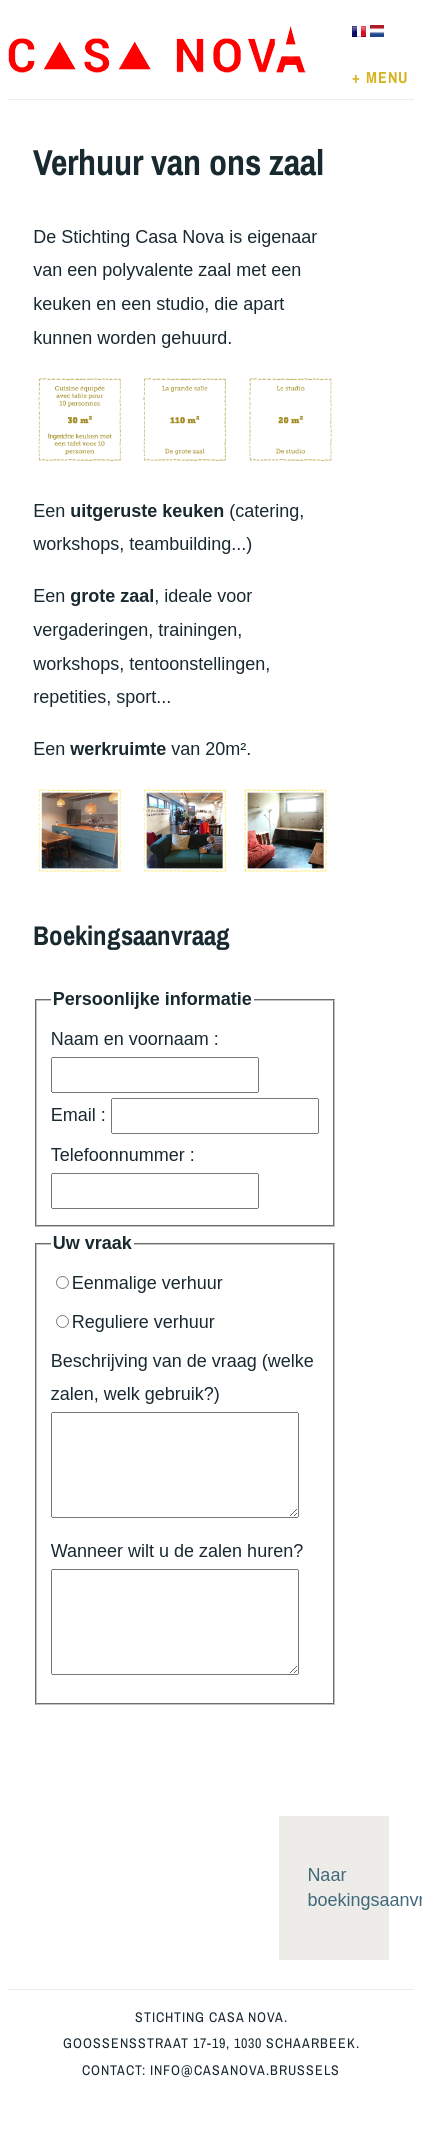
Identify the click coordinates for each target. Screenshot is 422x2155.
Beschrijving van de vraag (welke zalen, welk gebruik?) (182, 1435)
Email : (185, 1116)
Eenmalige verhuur (139, 1283)
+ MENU (380, 77)
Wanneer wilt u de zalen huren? (177, 1608)
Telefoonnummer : (155, 1177)
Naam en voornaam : (155, 1061)
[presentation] (185, 1744)
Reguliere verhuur (135, 1322)
